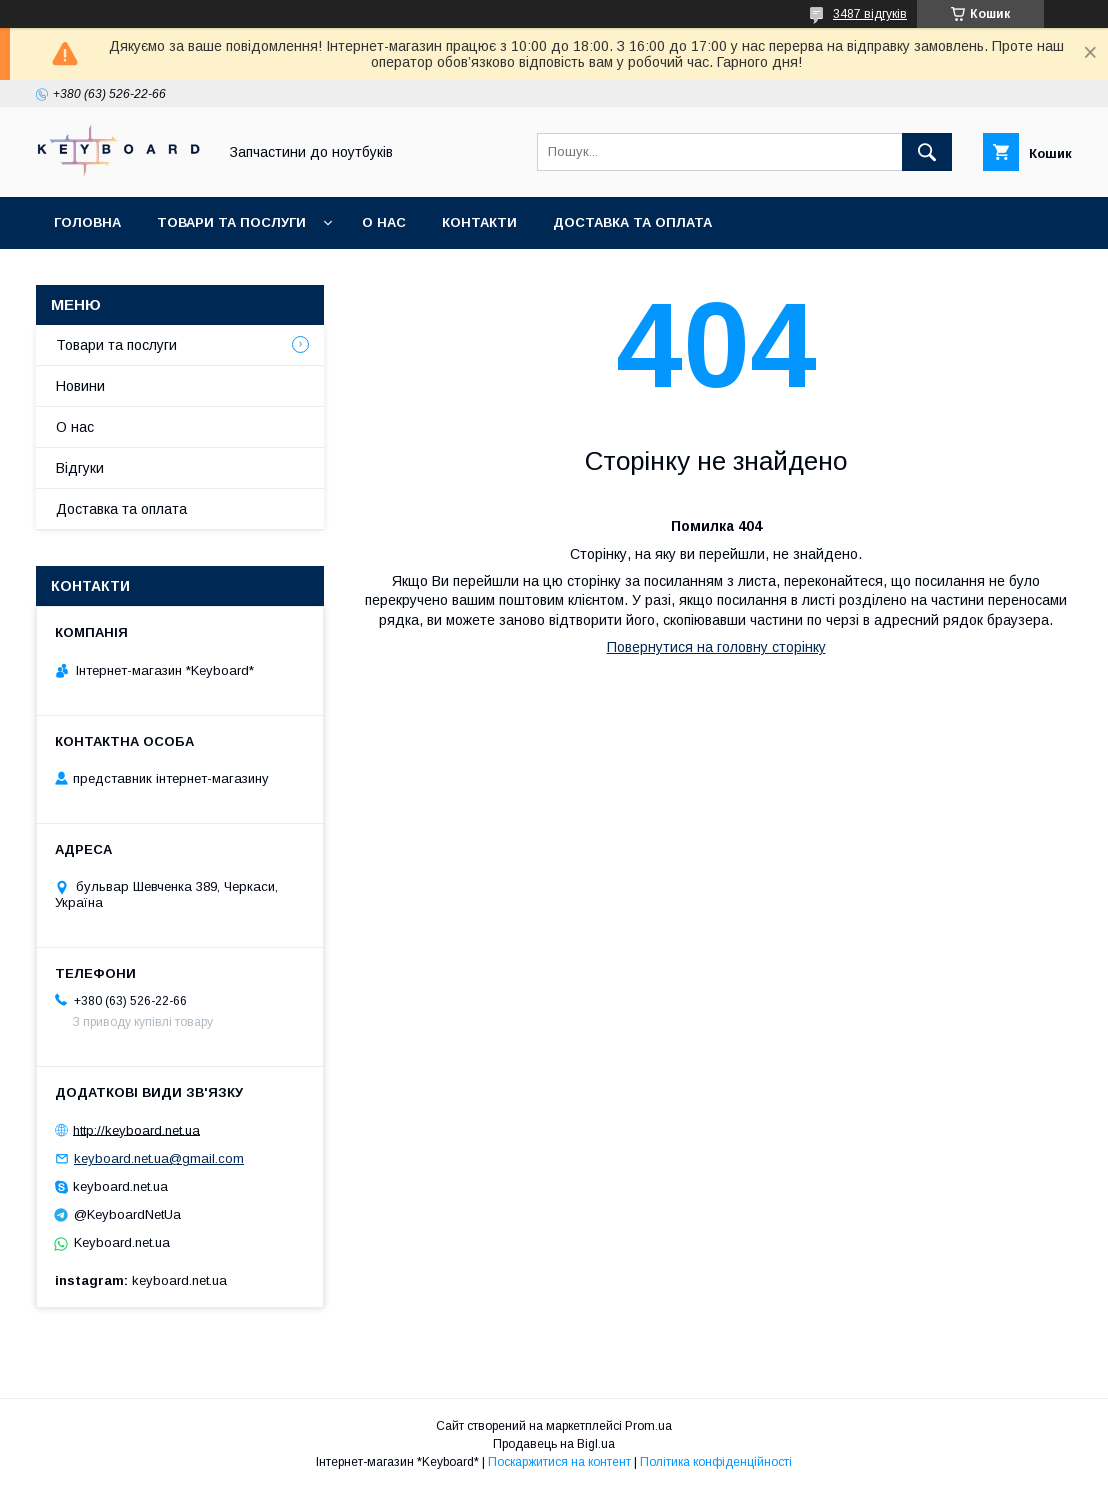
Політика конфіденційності (716, 1462)
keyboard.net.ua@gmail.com (159, 1158)
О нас (384, 222)
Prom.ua (648, 1426)
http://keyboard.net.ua (136, 1129)
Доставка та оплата (632, 222)
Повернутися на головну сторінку (716, 647)
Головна (87, 222)
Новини (80, 386)
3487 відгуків (870, 14)
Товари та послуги (231, 222)
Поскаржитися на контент (559, 1462)
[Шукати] (927, 152)
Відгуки (80, 468)
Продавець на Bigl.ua (554, 1444)
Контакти (479, 222)
